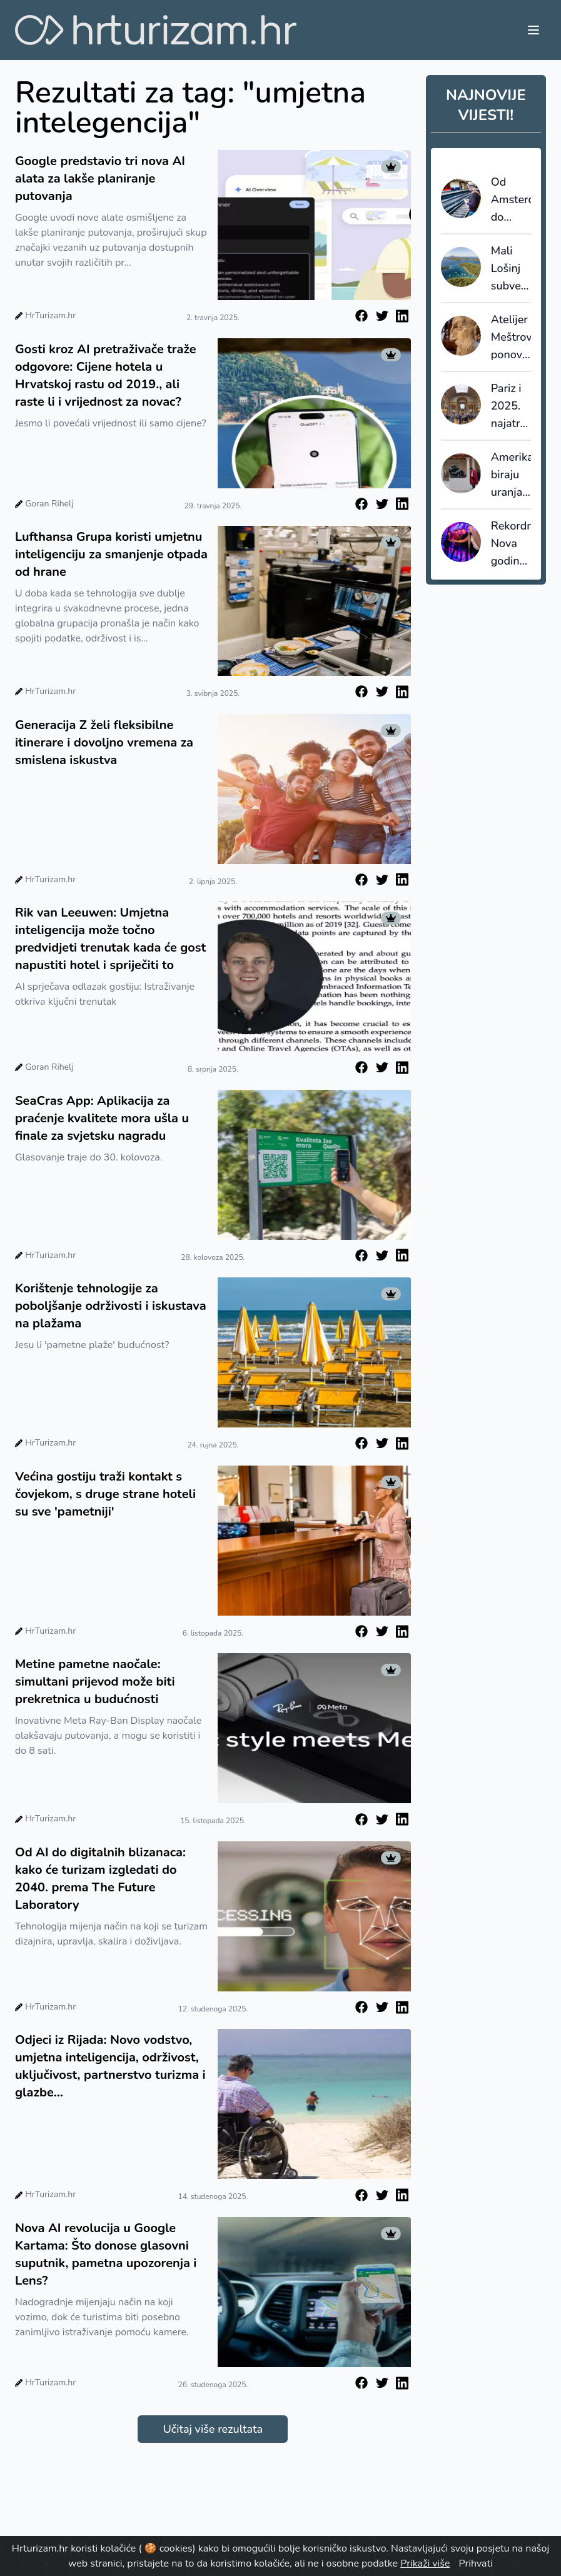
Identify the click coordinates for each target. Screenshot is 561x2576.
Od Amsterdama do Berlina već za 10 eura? (511, 200)
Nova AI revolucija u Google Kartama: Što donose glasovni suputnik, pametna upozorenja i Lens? (105, 2254)
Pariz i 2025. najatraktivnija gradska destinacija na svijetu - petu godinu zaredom (511, 406)
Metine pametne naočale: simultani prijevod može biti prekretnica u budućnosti (95, 1682)
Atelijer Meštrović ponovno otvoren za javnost (511, 337)
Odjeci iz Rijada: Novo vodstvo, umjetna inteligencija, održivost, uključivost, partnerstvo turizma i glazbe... (110, 2066)
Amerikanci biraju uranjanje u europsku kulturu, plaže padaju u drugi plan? (511, 475)
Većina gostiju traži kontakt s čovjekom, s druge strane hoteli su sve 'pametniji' (105, 1494)
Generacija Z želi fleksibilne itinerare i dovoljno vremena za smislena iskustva (104, 742)
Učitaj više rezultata (213, 2429)
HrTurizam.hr (50, 315)
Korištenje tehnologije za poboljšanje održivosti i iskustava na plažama (110, 1306)
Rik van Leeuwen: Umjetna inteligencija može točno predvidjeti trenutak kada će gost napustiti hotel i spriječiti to (110, 939)
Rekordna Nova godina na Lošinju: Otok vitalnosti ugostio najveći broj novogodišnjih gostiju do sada (511, 544)
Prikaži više (425, 2563)
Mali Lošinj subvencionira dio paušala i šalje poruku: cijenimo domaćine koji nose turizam (511, 268)
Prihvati (476, 2563)
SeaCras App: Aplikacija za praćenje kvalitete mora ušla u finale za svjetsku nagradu (102, 1118)
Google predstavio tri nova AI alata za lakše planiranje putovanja (100, 178)
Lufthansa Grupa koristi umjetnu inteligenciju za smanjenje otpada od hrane (111, 554)
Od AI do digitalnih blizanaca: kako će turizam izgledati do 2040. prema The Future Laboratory (100, 1878)
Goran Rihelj (49, 504)
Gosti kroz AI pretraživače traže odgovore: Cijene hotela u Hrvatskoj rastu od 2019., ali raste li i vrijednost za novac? (105, 375)
